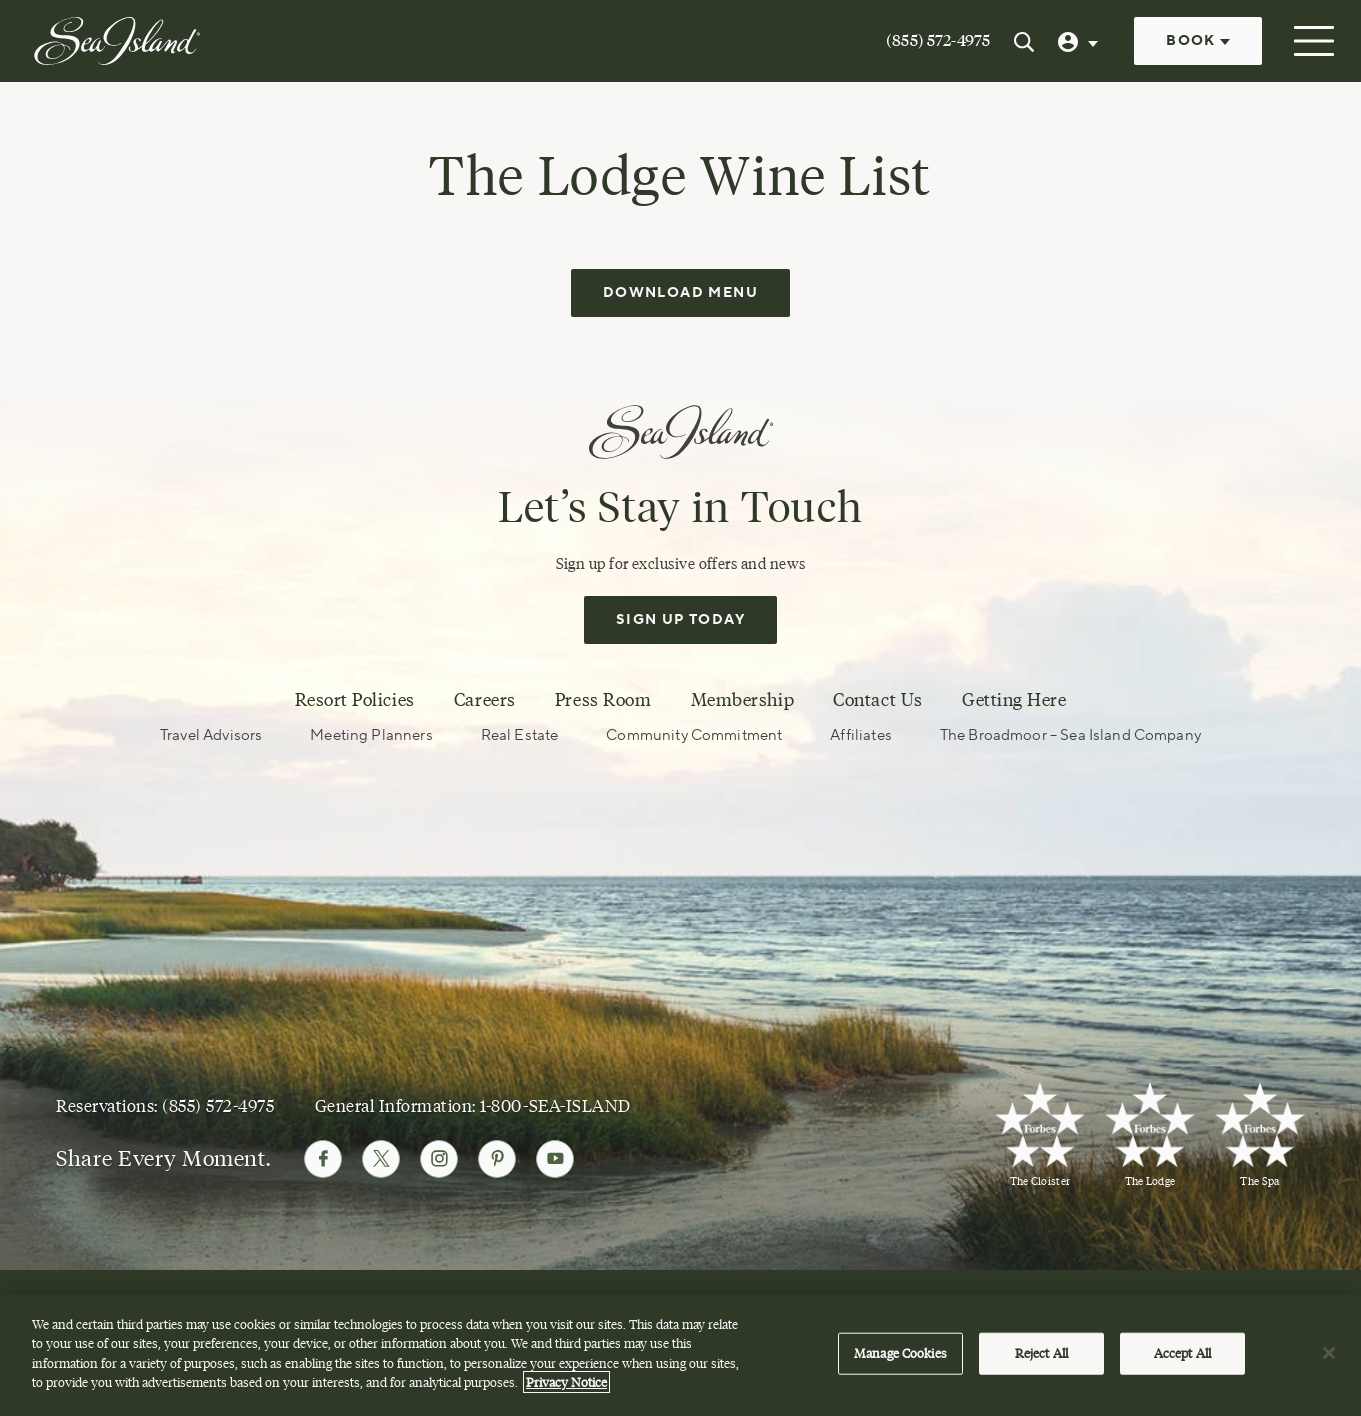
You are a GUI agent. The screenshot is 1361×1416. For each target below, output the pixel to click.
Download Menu (680, 292)
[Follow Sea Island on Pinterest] (497, 1158)
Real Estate (520, 734)
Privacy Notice (566, 1382)
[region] (680, 1355)
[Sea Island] (117, 39)
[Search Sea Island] (1024, 41)
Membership (742, 699)
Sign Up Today (680, 619)
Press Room (603, 699)
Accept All (1182, 1353)
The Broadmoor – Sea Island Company (1070, 734)
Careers (485, 699)
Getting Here (1014, 699)
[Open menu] (1311, 41)
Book (1198, 41)
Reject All (1041, 1353)
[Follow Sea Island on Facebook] (323, 1158)
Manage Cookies (900, 1353)
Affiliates (861, 734)
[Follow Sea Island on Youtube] (555, 1158)
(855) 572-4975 (938, 40)
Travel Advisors (211, 734)
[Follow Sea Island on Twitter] (381, 1158)
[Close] (1329, 1353)
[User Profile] (1080, 41)
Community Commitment (694, 734)
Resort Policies (355, 699)
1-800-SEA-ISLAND (555, 1104)
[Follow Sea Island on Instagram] (439, 1158)
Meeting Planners (371, 734)
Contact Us (877, 699)
